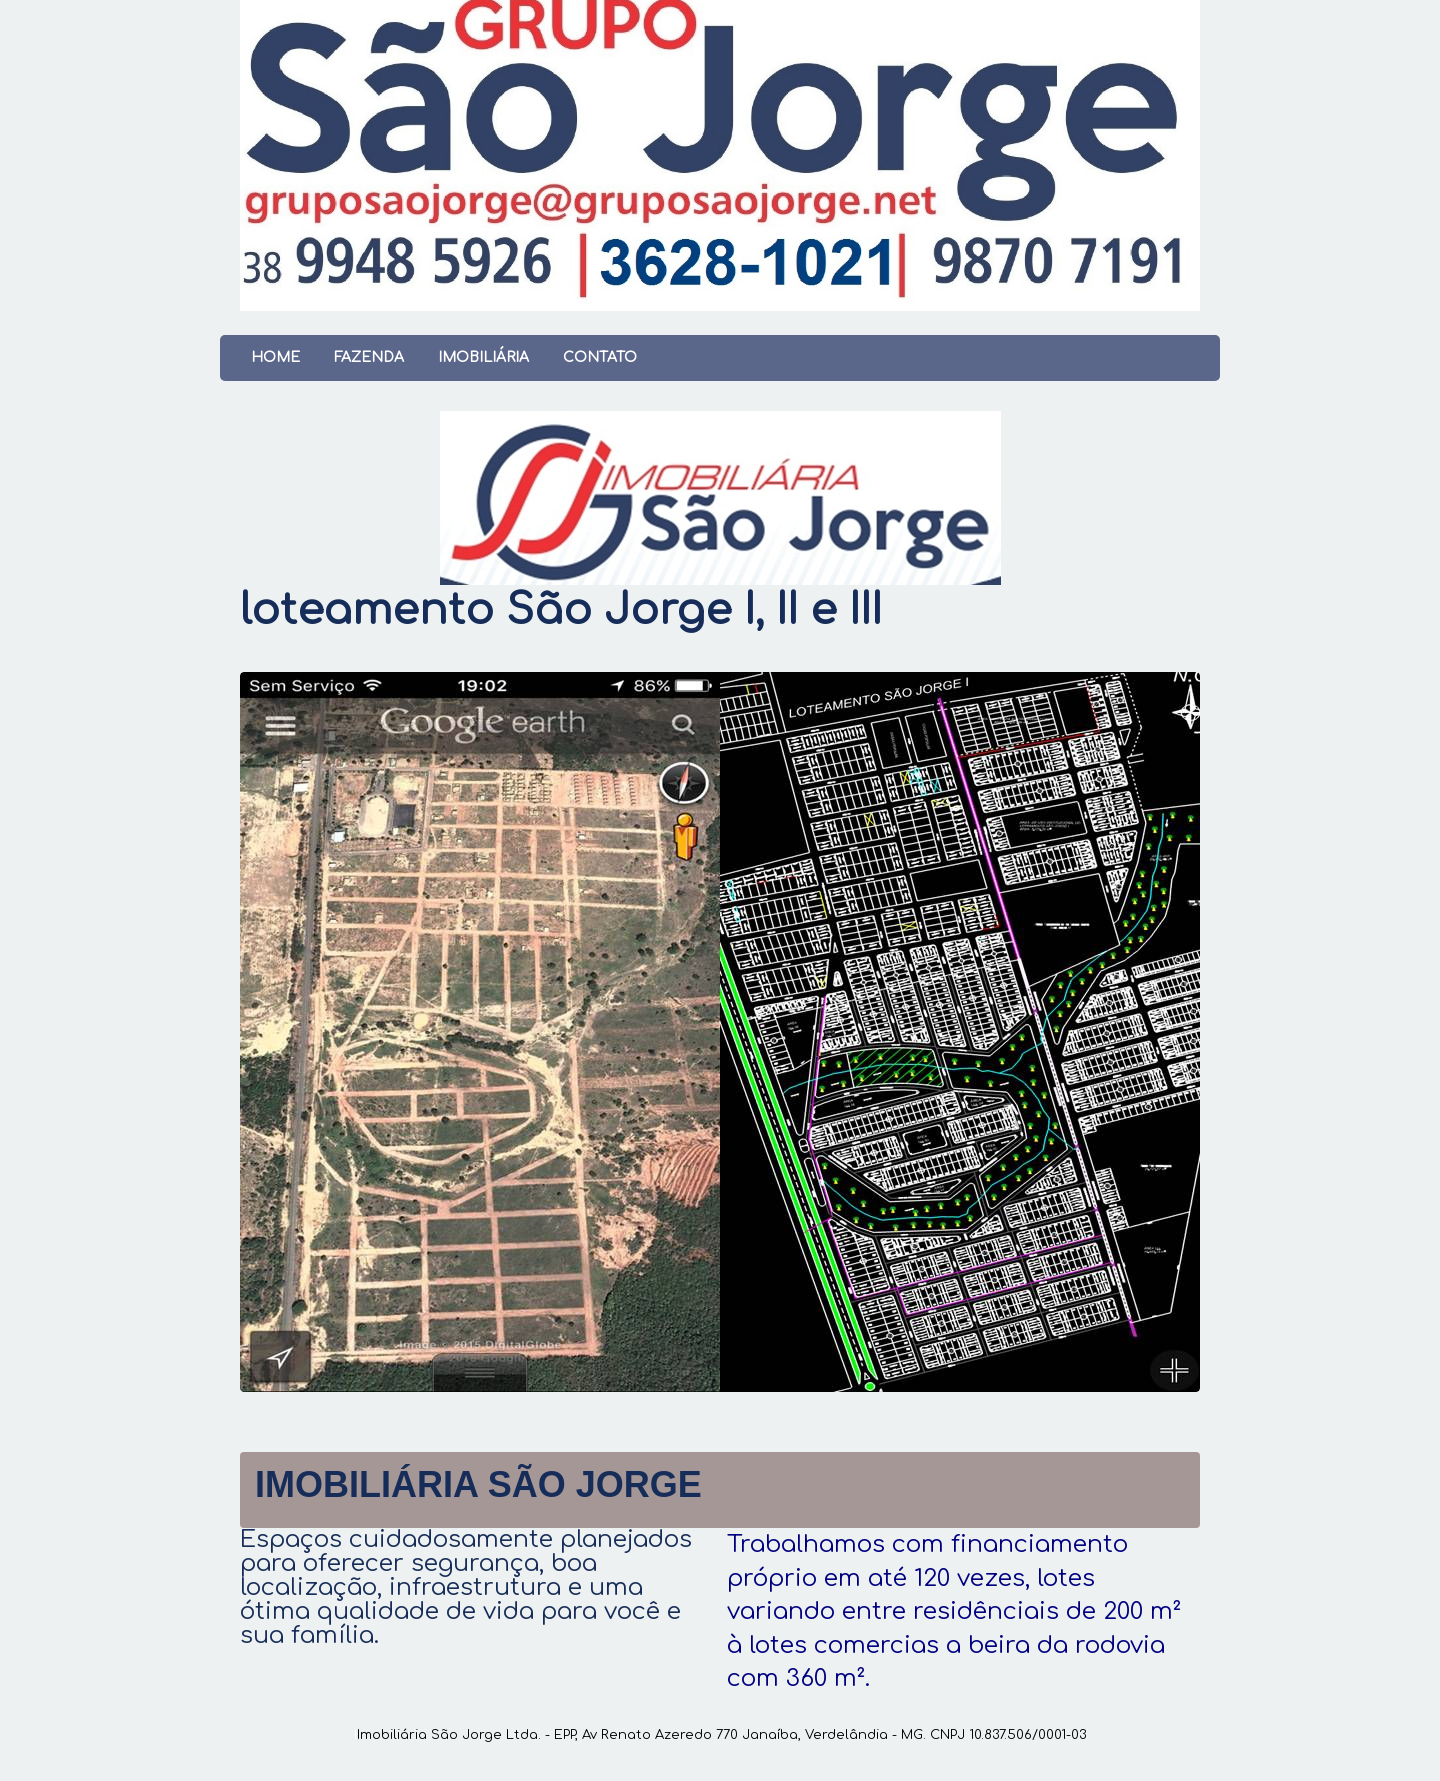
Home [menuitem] (275, 357)
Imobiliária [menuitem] (483, 357)
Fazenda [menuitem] (369, 357)
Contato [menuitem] (600, 357)
